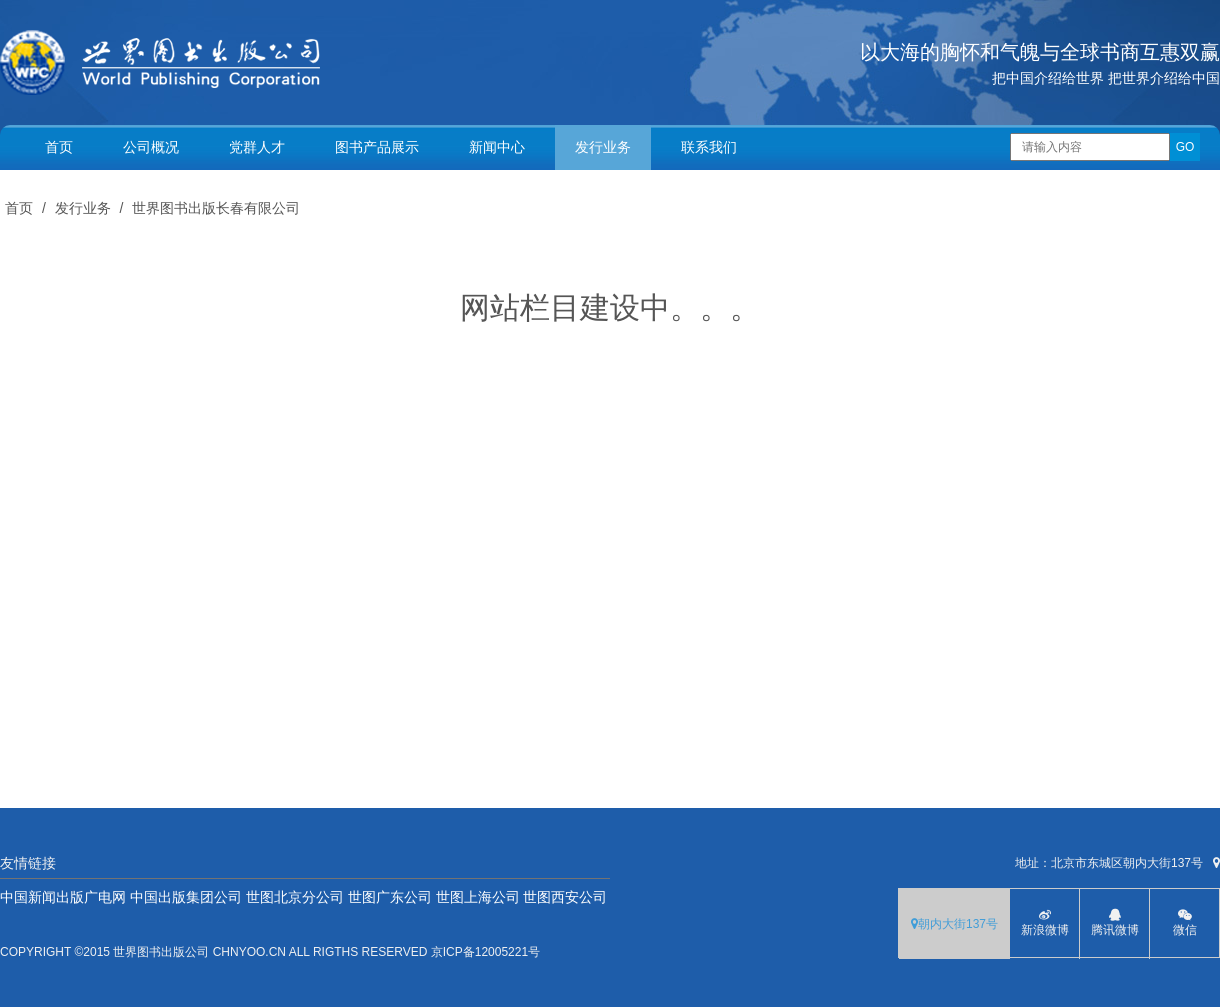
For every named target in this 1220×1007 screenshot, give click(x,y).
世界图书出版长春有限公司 (216, 208)
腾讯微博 (1114, 923)
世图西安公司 (565, 897)
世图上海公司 (478, 897)
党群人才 (257, 147)
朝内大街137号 (954, 924)
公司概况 (151, 147)
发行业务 (603, 147)
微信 (1184, 923)
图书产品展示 (377, 147)
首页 (59, 147)
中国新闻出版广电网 (63, 897)
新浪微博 (1044, 923)
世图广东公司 (390, 897)
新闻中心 (497, 147)
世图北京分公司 (295, 897)
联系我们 (709, 147)
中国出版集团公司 (186, 897)
